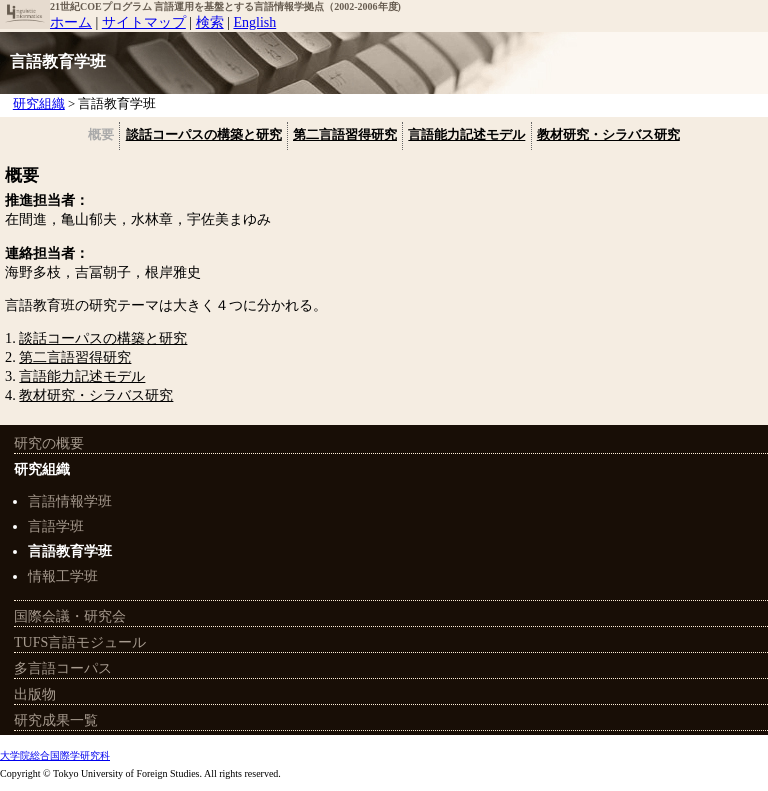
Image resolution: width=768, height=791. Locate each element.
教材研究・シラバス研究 (608, 134)
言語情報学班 (70, 501)
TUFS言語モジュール (80, 642)
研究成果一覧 (56, 720)
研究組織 (42, 469)
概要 (101, 134)
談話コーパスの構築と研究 (204, 134)
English (254, 22)
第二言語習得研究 (345, 134)
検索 (210, 22)
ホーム (71, 22)
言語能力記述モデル (466, 134)
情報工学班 (63, 576)
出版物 (35, 694)
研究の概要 (49, 443)
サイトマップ (144, 22)
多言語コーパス (63, 668)
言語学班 (56, 526)
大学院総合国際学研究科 (55, 755)
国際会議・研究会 (70, 616)
